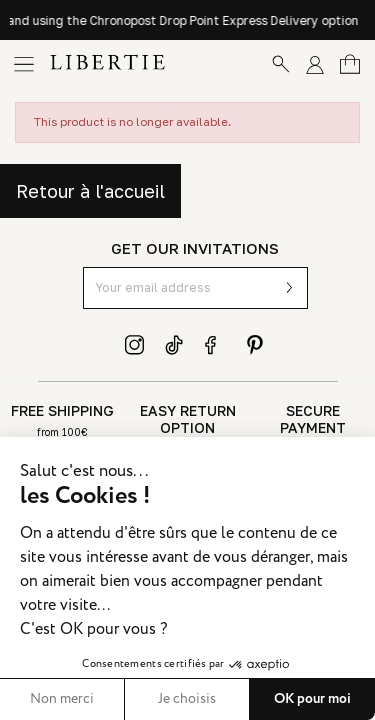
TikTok (175, 345)
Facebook (215, 345)
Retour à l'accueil (90, 191)
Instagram (135, 345)
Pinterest (255, 345)
